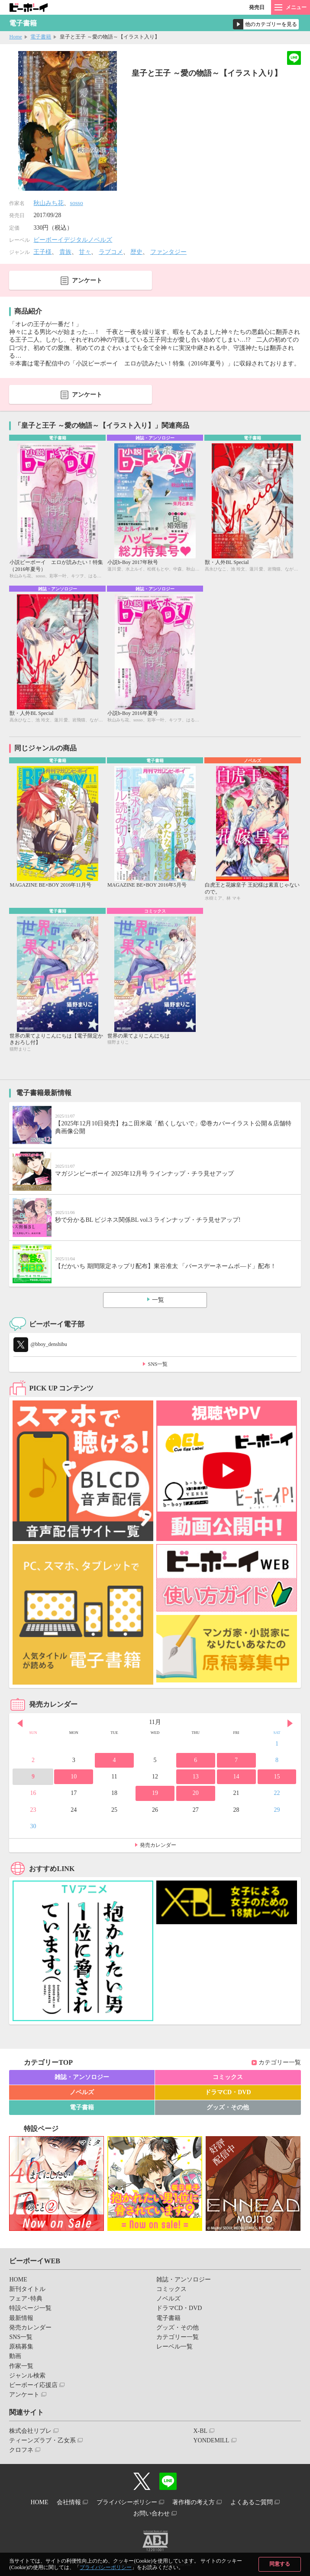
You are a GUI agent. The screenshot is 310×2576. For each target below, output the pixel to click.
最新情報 (21, 2318)
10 (74, 1776)
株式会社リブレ (30, 2431)
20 (196, 1793)
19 (155, 1793)
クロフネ (21, 2450)
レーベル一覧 (174, 2346)
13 (196, 1776)
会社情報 (69, 2502)
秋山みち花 (48, 203)
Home (15, 37)
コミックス (228, 2077)
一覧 (158, 1300)
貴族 (65, 252)
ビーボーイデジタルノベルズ (72, 240)
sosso (76, 203)
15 (277, 1776)
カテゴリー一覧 (279, 2062)
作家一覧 (21, 2366)
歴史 (136, 252)
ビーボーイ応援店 (33, 2385)
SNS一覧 (158, 1364)
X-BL (200, 2431)
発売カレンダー (158, 1845)
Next (290, 1723)
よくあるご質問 (251, 2502)
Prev (20, 1723)
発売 (257, 7)
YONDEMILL (211, 2440)
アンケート (87, 280)
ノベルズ (82, 2092)
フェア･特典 (25, 2298)
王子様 (42, 252)
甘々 (85, 252)
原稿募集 (21, 2346)
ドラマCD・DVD (228, 2092)
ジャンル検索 (27, 2375)
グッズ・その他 (228, 2107)
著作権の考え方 (193, 2502)
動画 (15, 2356)
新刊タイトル (27, 2289)
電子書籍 (40, 37)
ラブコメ (111, 252)
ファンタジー (168, 252)
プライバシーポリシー (106, 2567)
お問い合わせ (151, 2513)
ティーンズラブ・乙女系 (42, 2440)
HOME (18, 2279)
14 (236, 1776)
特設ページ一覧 (30, 2308)
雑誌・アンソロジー (82, 2077)
